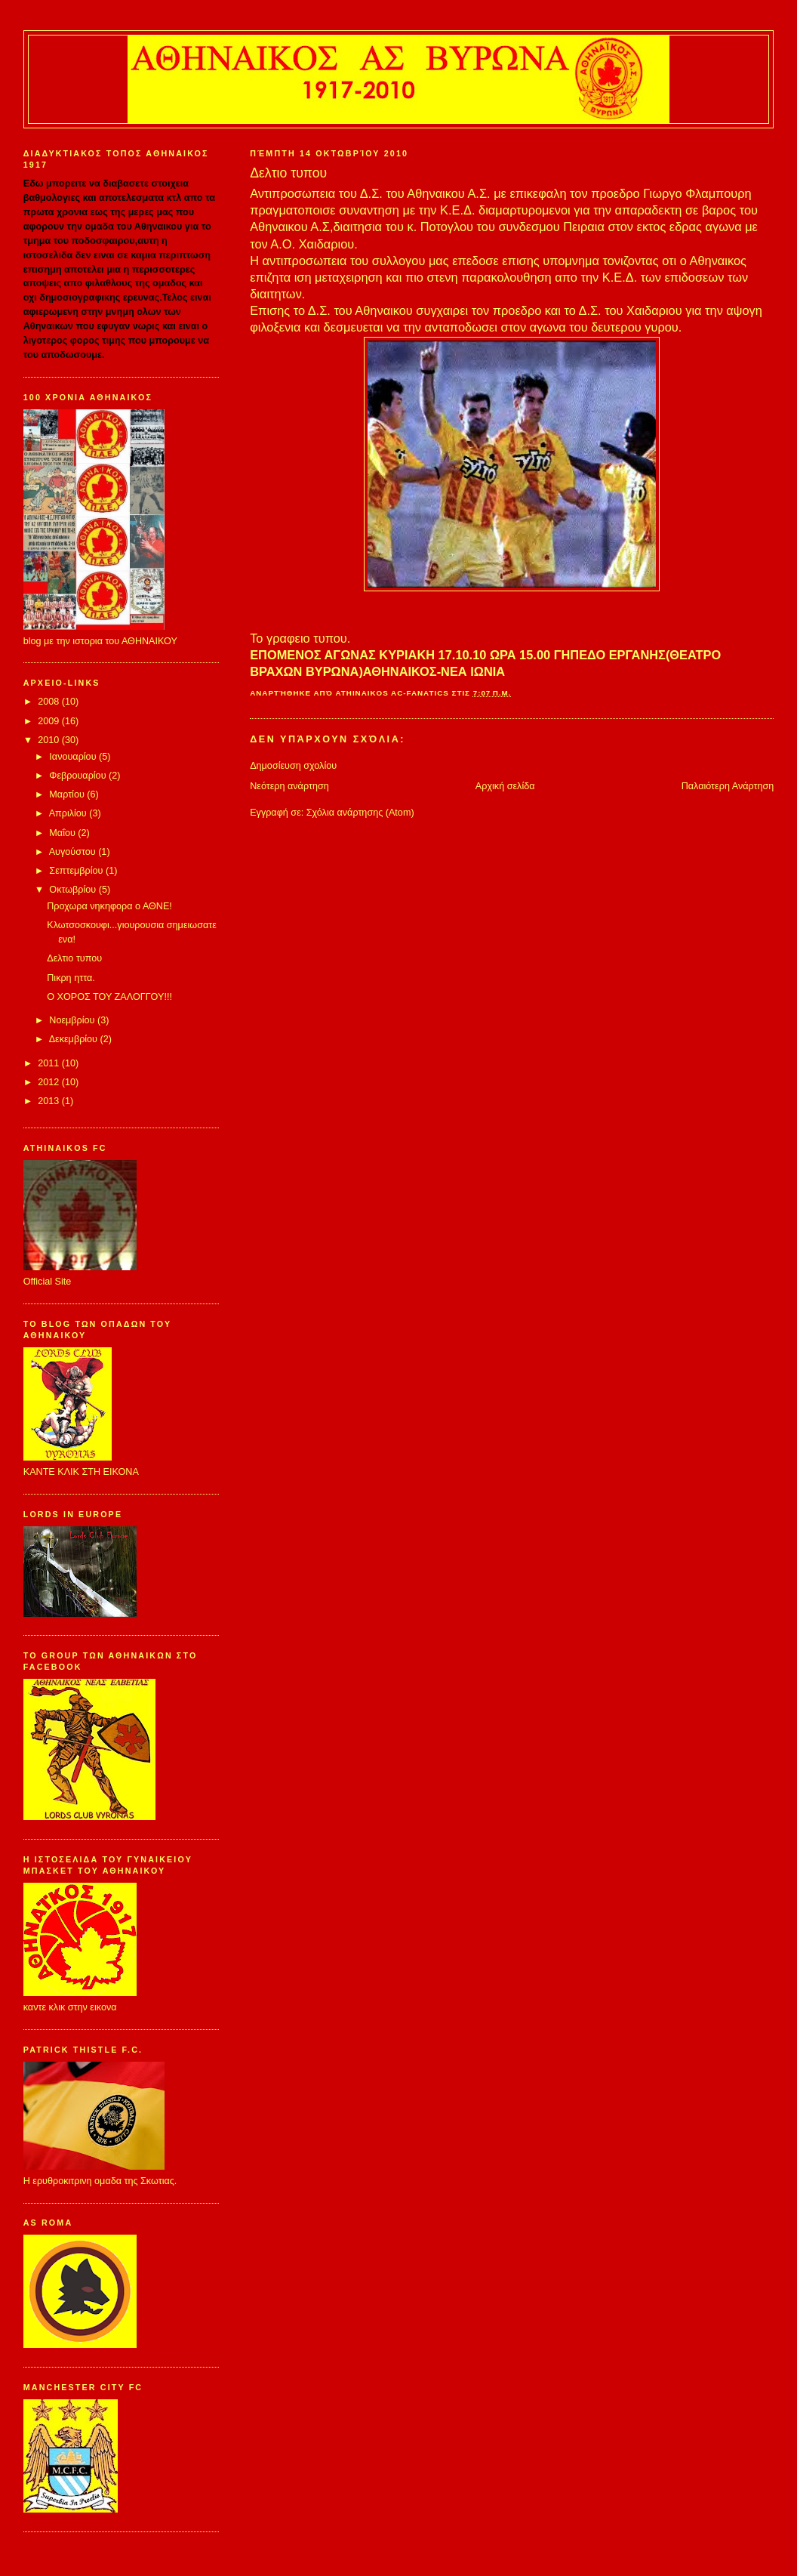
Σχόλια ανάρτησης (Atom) (360, 812)
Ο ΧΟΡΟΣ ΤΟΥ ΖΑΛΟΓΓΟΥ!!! (109, 997)
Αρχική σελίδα (505, 786)
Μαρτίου (68, 794)
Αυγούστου (74, 852)
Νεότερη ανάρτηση (289, 786)
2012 (50, 1082)
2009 (50, 721)
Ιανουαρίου (74, 756)
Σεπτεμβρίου (77, 870)
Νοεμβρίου (73, 1020)
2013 (50, 1101)
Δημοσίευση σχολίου (293, 765)
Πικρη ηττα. (71, 978)
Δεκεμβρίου (74, 1039)
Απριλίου (69, 813)
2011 (50, 1063)
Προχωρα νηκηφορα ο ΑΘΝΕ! (109, 906)
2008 (50, 701)
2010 (50, 740)
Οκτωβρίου (73, 889)
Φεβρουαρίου (79, 775)
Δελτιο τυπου (74, 958)
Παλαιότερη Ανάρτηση (728, 786)
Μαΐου (63, 833)
